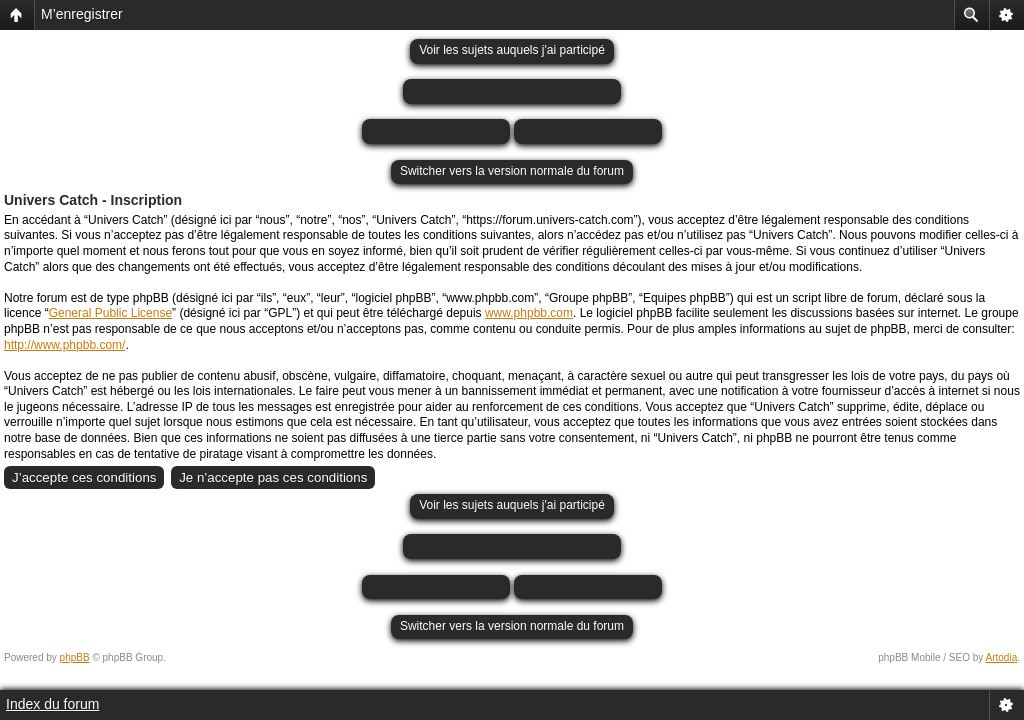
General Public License (110, 313)
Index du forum (52, 704)
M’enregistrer (82, 14)
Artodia (1002, 657)
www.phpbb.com (529, 313)
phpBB (75, 657)
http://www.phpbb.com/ (64, 345)
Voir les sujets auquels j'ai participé (512, 50)
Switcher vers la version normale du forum (512, 171)
